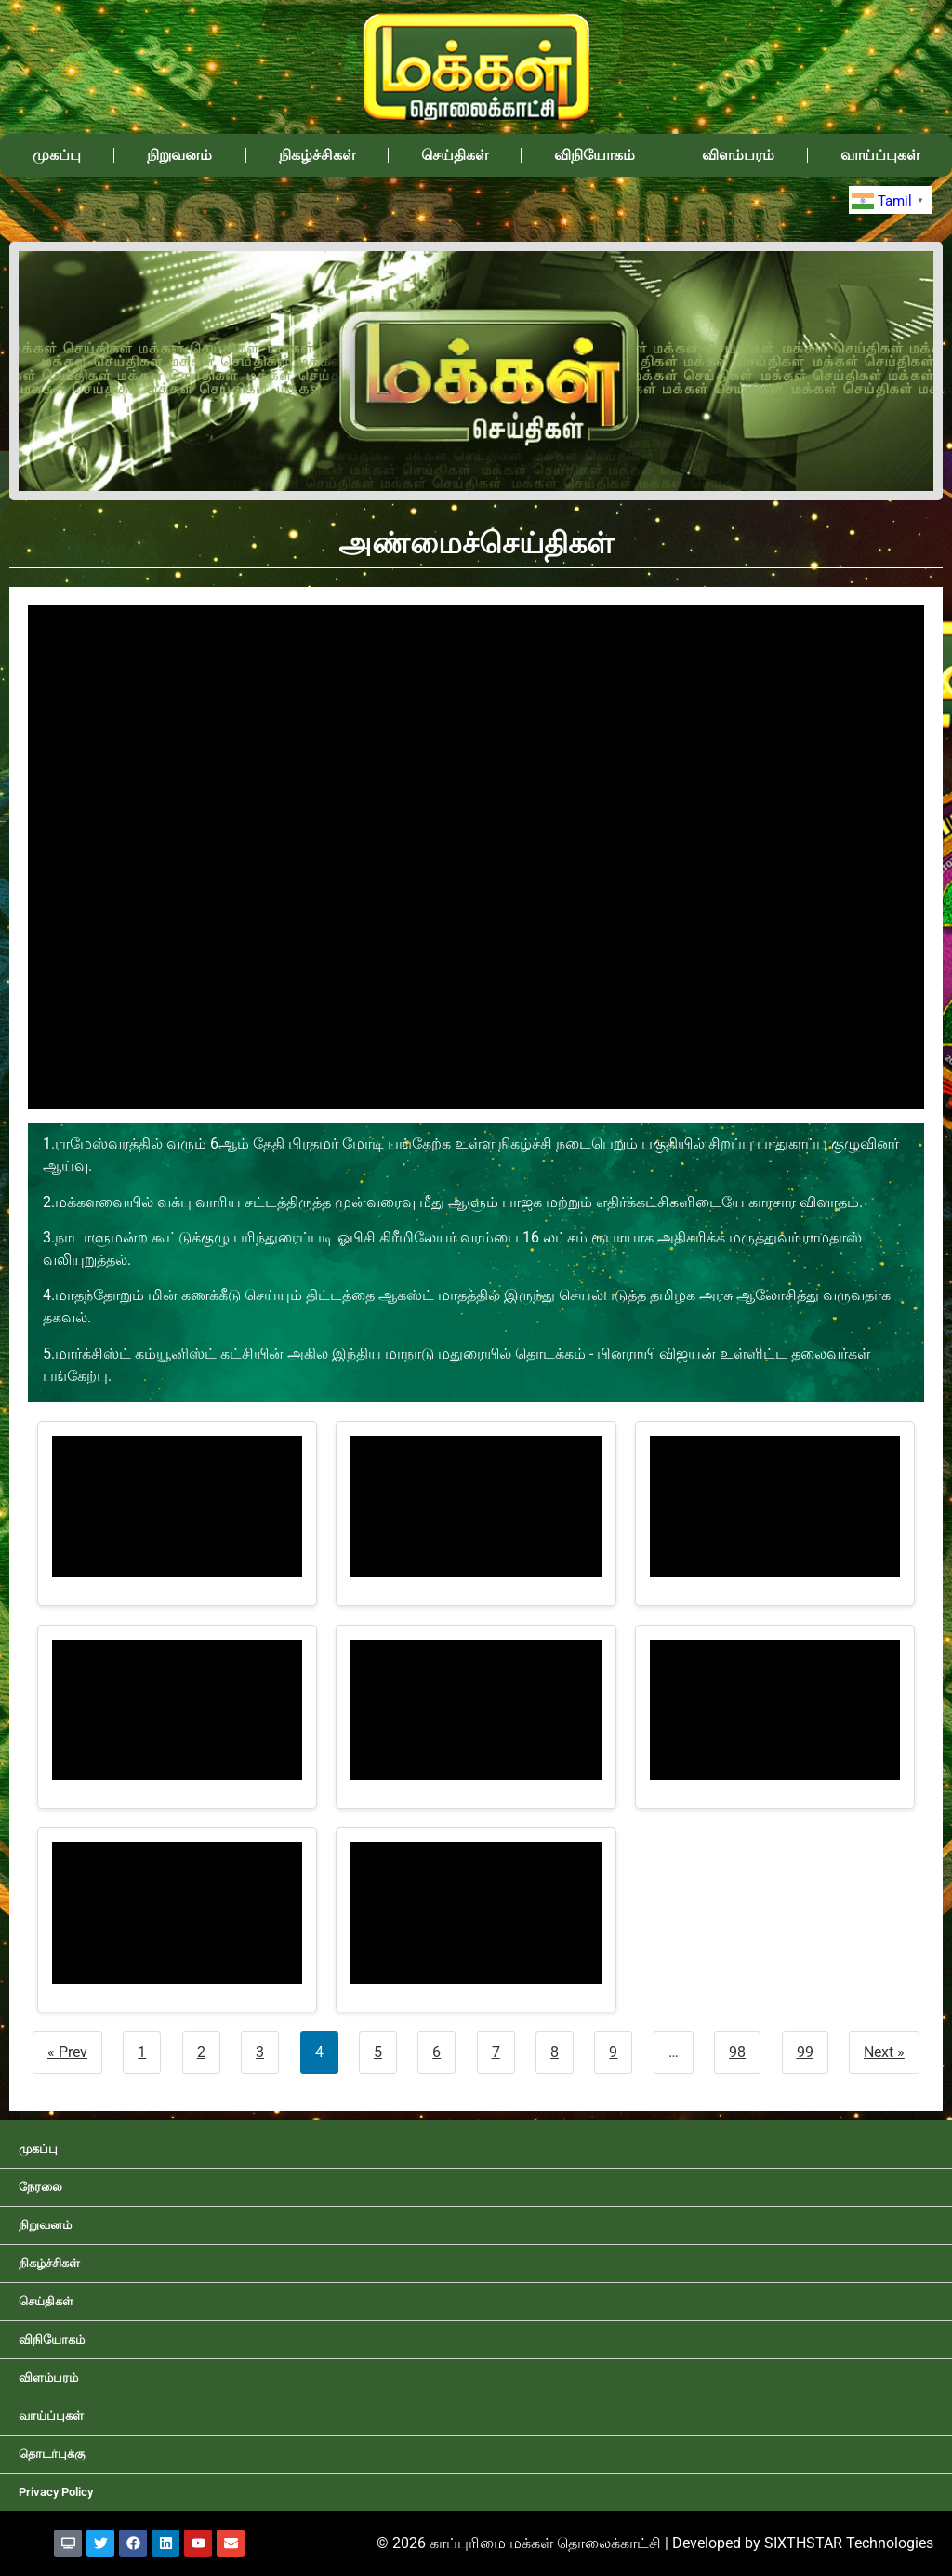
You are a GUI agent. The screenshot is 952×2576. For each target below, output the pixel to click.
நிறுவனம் (179, 155)
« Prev (67, 2052)
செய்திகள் (454, 155)
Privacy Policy (56, 2492)
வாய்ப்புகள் (879, 155)
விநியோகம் (594, 155)
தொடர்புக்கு (52, 2454)
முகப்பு (57, 155)
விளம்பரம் (738, 155)
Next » (884, 2052)
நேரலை (40, 2187)
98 (737, 2052)
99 (805, 2052)
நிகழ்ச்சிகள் (317, 155)
